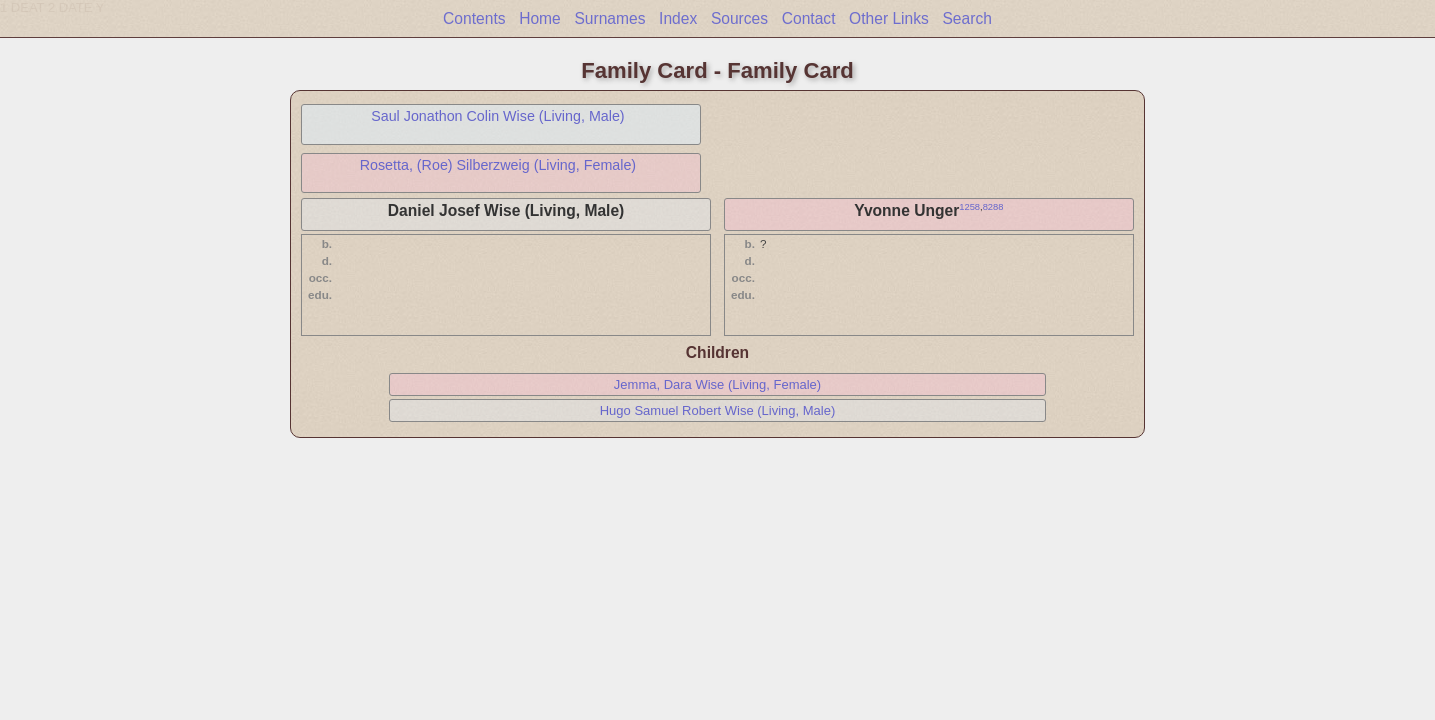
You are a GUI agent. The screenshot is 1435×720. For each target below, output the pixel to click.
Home (540, 18)
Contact (809, 18)
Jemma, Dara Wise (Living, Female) (717, 384)
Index (678, 18)
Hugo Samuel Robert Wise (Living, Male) (718, 410)
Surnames (609, 18)
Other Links (889, 18)
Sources (739, 18)
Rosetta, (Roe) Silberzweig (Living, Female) (498, 165)
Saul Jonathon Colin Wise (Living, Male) (498, 116)
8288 (993, 207)
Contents (474, 18)
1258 (969, 207)
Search (966, 18)
